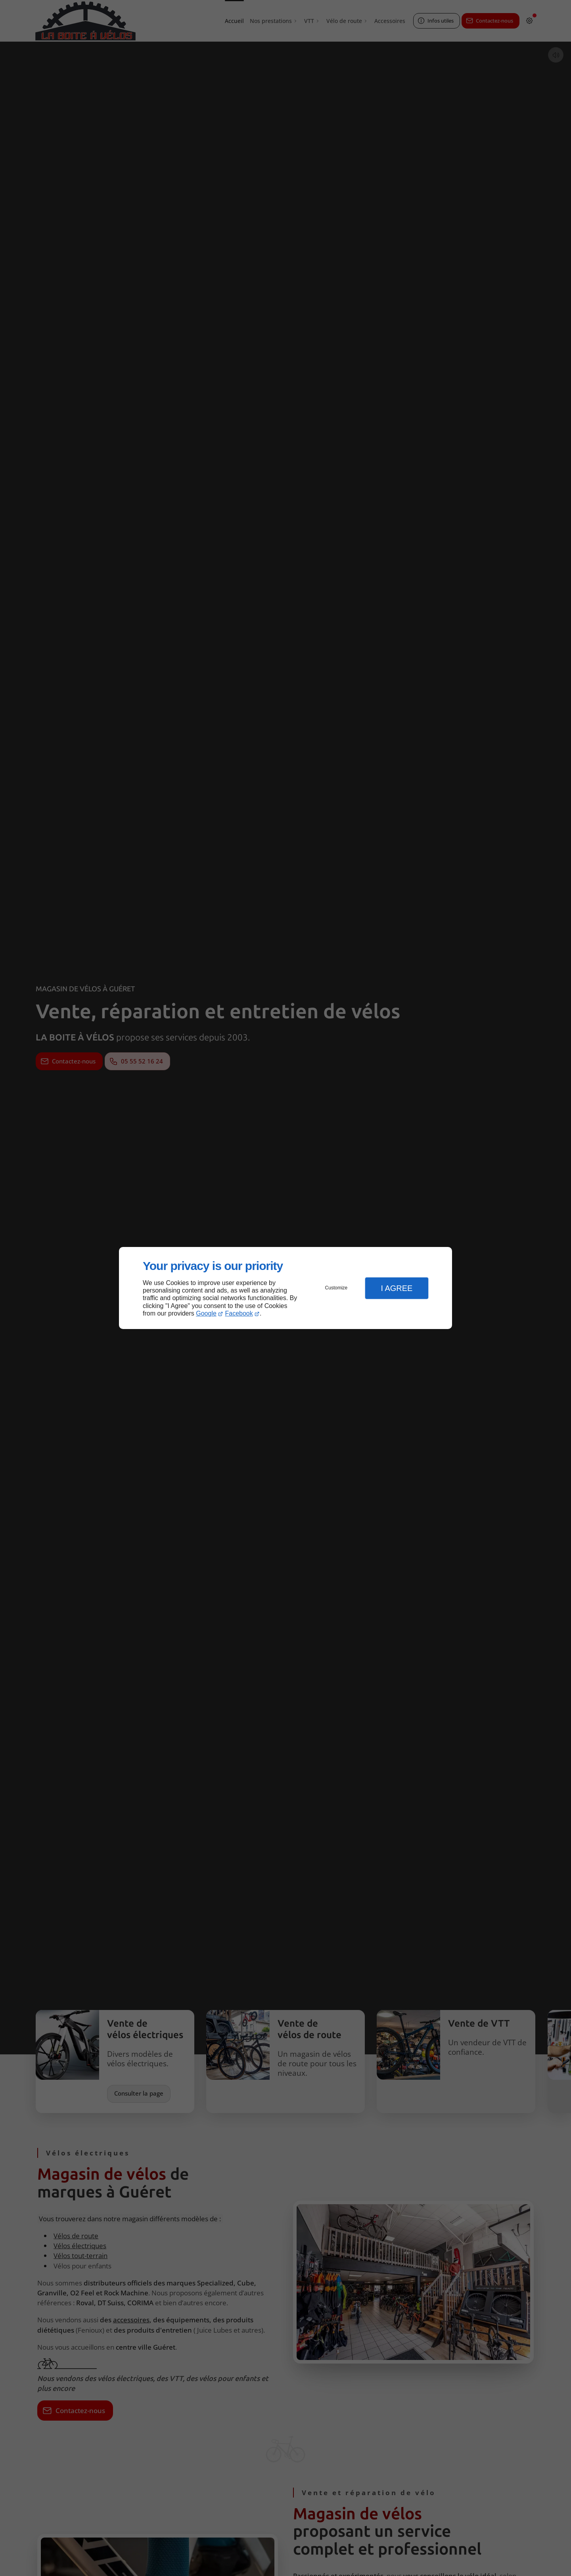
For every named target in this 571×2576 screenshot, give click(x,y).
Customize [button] (336, 1288)
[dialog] (285, 1288)
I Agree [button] (396, 1288)
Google (206, 1313)
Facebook (239, 1313)
